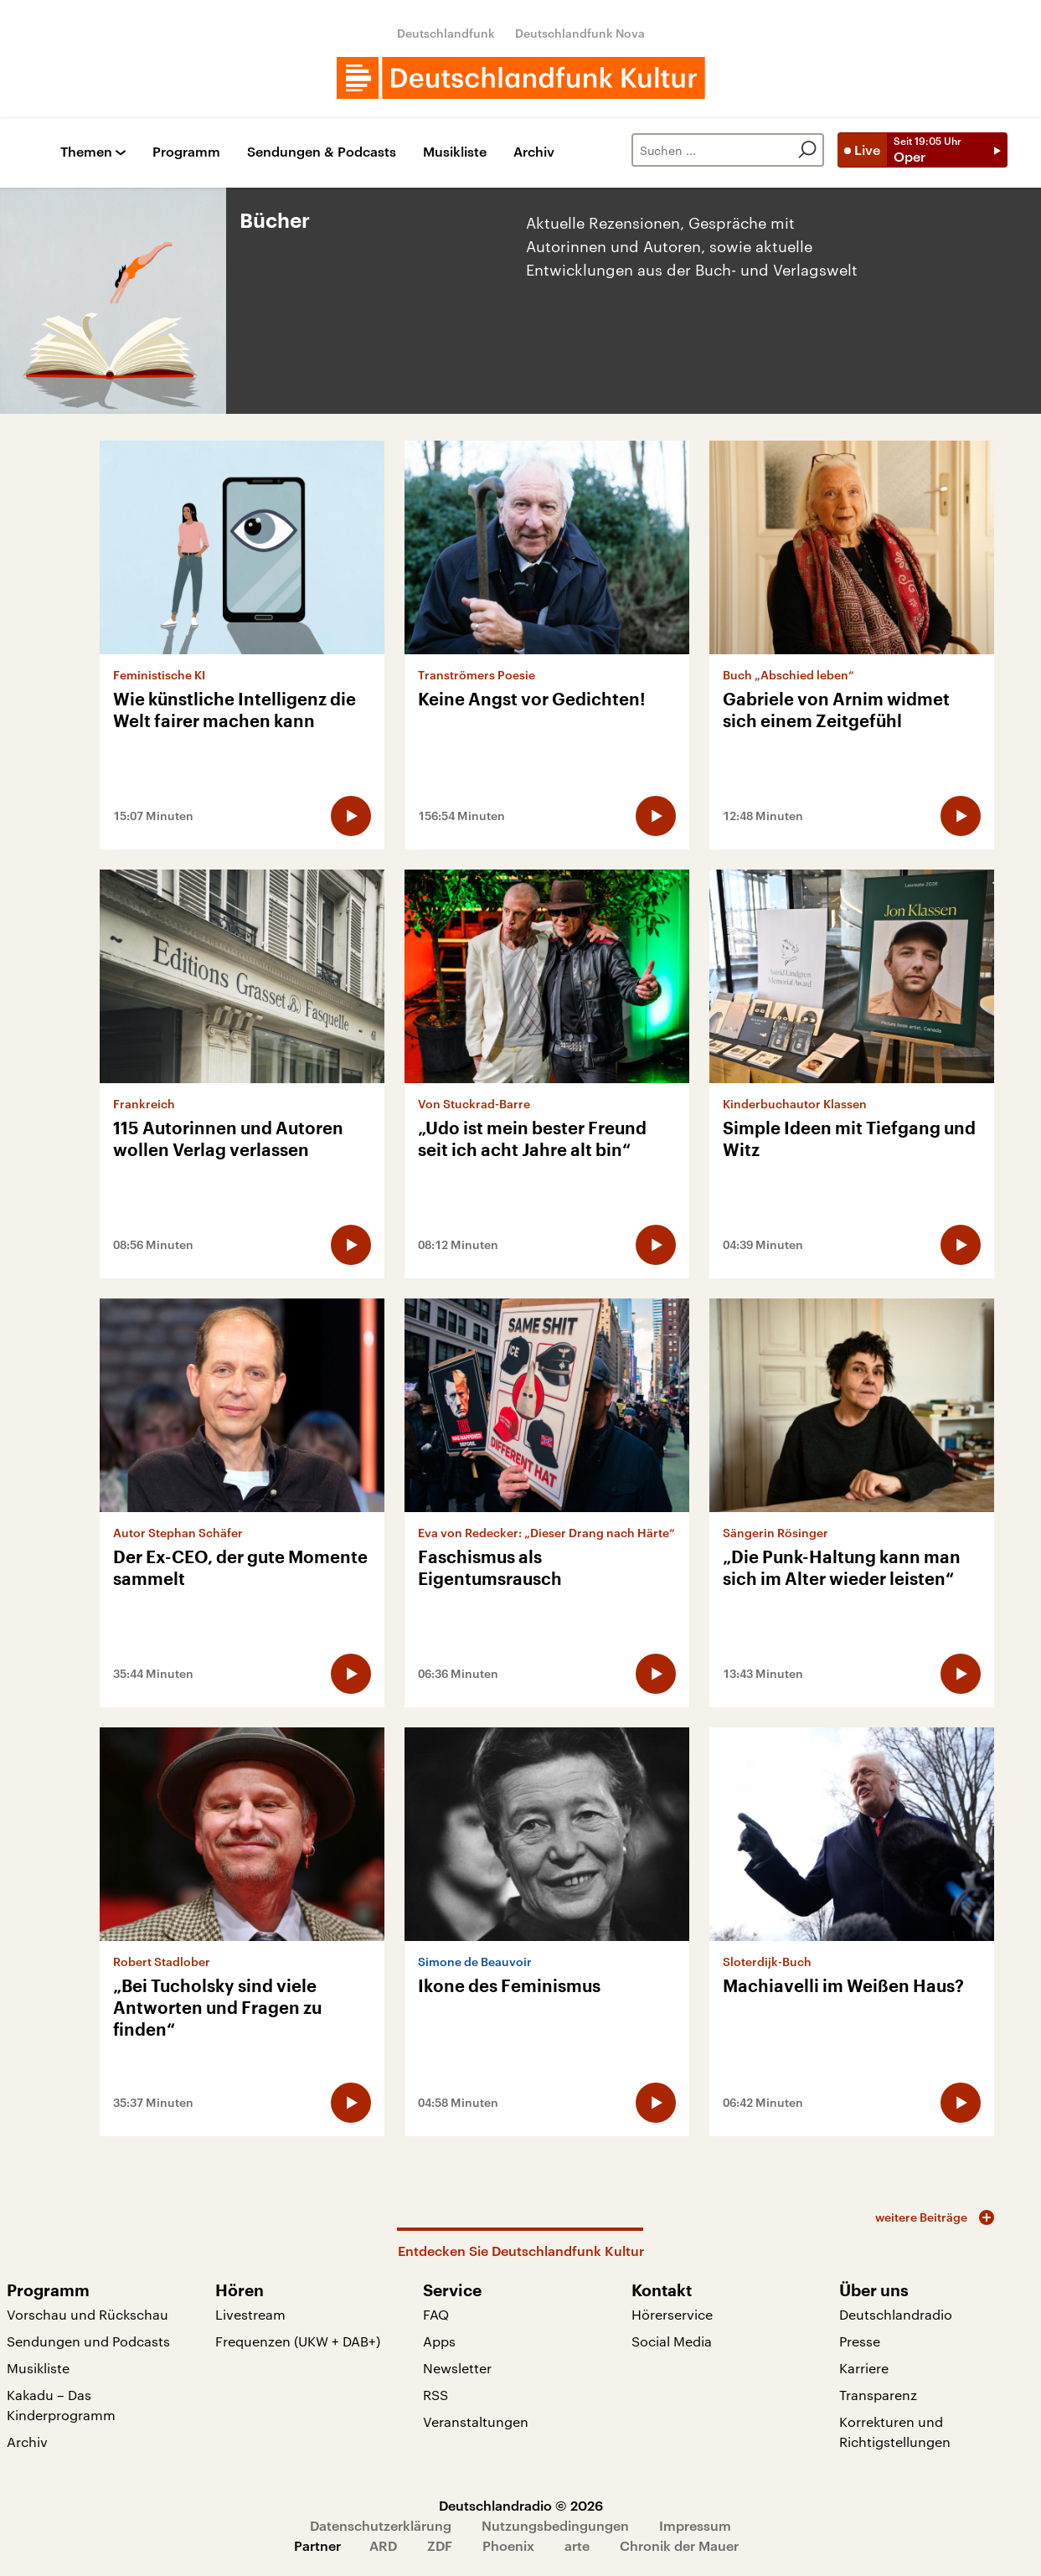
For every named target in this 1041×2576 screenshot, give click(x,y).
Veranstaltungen (475, 2421)
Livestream (250, 2314)
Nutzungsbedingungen (555, 2525)
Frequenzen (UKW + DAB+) (297, 2341)
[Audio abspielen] (351, 816)
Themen (86, 152)
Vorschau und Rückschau (87, 2314)
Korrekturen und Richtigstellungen (895, 2431)
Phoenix (508, 2545)
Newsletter (457, 2368)
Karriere (864, 2368)
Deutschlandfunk (446, 33)
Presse (859, 2341)
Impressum (695, 2525)
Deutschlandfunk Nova (580, 33)
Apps (439, 2341)
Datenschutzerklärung (380, 2525)
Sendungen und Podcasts (88, 2341)
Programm (186, 152)
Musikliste (455, 152)
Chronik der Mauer (679, 2545)
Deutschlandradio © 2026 (521, 2505)
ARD (383, 2545)
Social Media (671, 2341)
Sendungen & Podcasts (321, 152)
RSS (435, 2395)
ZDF (439, 2545)
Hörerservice (672, 2314)
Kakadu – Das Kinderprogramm (61, 2405)
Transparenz (878, 2395)
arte (577, 2545)
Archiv (533, 152)
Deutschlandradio (895, 2314)
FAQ (436, 2314)
